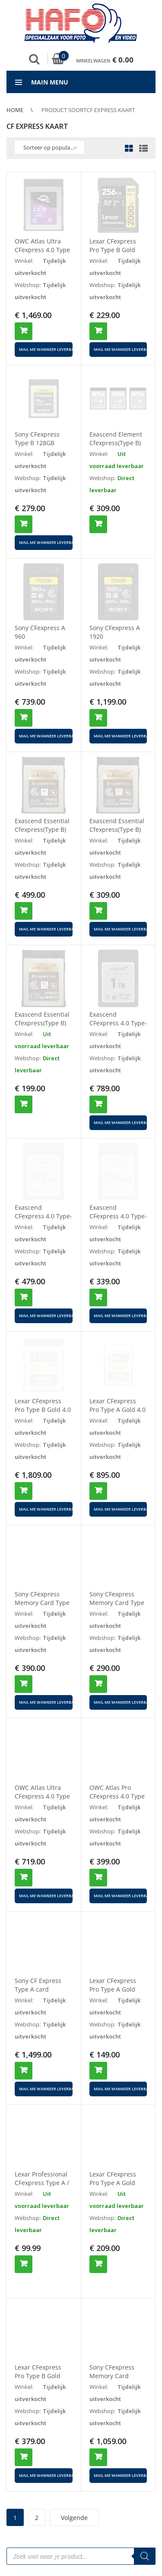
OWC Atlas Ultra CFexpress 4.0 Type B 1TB (42, 1796)
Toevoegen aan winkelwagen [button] (23, 331)
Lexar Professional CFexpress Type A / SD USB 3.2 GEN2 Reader (42, 2187)
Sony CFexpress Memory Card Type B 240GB (116, 1602)
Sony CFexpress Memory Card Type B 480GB (42, 1602)
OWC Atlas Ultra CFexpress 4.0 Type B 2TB (42, 249)
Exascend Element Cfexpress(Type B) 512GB (115, 443)
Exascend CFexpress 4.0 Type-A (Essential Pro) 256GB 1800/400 (118, 1220)
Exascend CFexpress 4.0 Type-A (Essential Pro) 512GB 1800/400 (43, 1220)
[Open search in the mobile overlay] (81, 2541)
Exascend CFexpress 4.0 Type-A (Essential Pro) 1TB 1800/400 (118, 1027)
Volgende (74, 2503)
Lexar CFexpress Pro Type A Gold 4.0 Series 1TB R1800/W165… (117, 1414)
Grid (129, 149)
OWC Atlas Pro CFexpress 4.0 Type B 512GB (117, 1796)
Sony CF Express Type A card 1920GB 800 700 (38, 1989)
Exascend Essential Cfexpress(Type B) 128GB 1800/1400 (42, 1023)
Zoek (34, 59)
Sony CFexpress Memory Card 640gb (111, 2361)
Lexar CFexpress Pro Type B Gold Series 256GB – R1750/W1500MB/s (42, 2365)
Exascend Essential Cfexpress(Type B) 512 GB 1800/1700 (42, 829)
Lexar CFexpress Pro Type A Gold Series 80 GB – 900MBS (112, 1993)
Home (14, 110)
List (141, 149)
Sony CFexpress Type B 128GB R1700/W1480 (37, 443)
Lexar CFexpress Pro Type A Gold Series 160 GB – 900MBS (112, 2187)
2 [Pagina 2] (36, 2503)
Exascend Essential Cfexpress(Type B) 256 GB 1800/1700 (116, 829)
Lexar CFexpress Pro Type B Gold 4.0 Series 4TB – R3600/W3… (43, 1414)
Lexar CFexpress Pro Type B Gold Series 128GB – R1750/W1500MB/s (116, 254)
